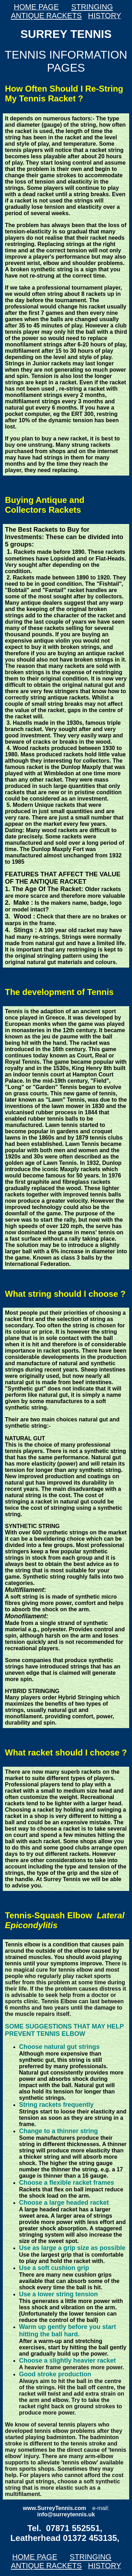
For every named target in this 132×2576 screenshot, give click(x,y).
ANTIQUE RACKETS (46, 16)
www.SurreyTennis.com (54, 2508)
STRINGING (92, 7)
